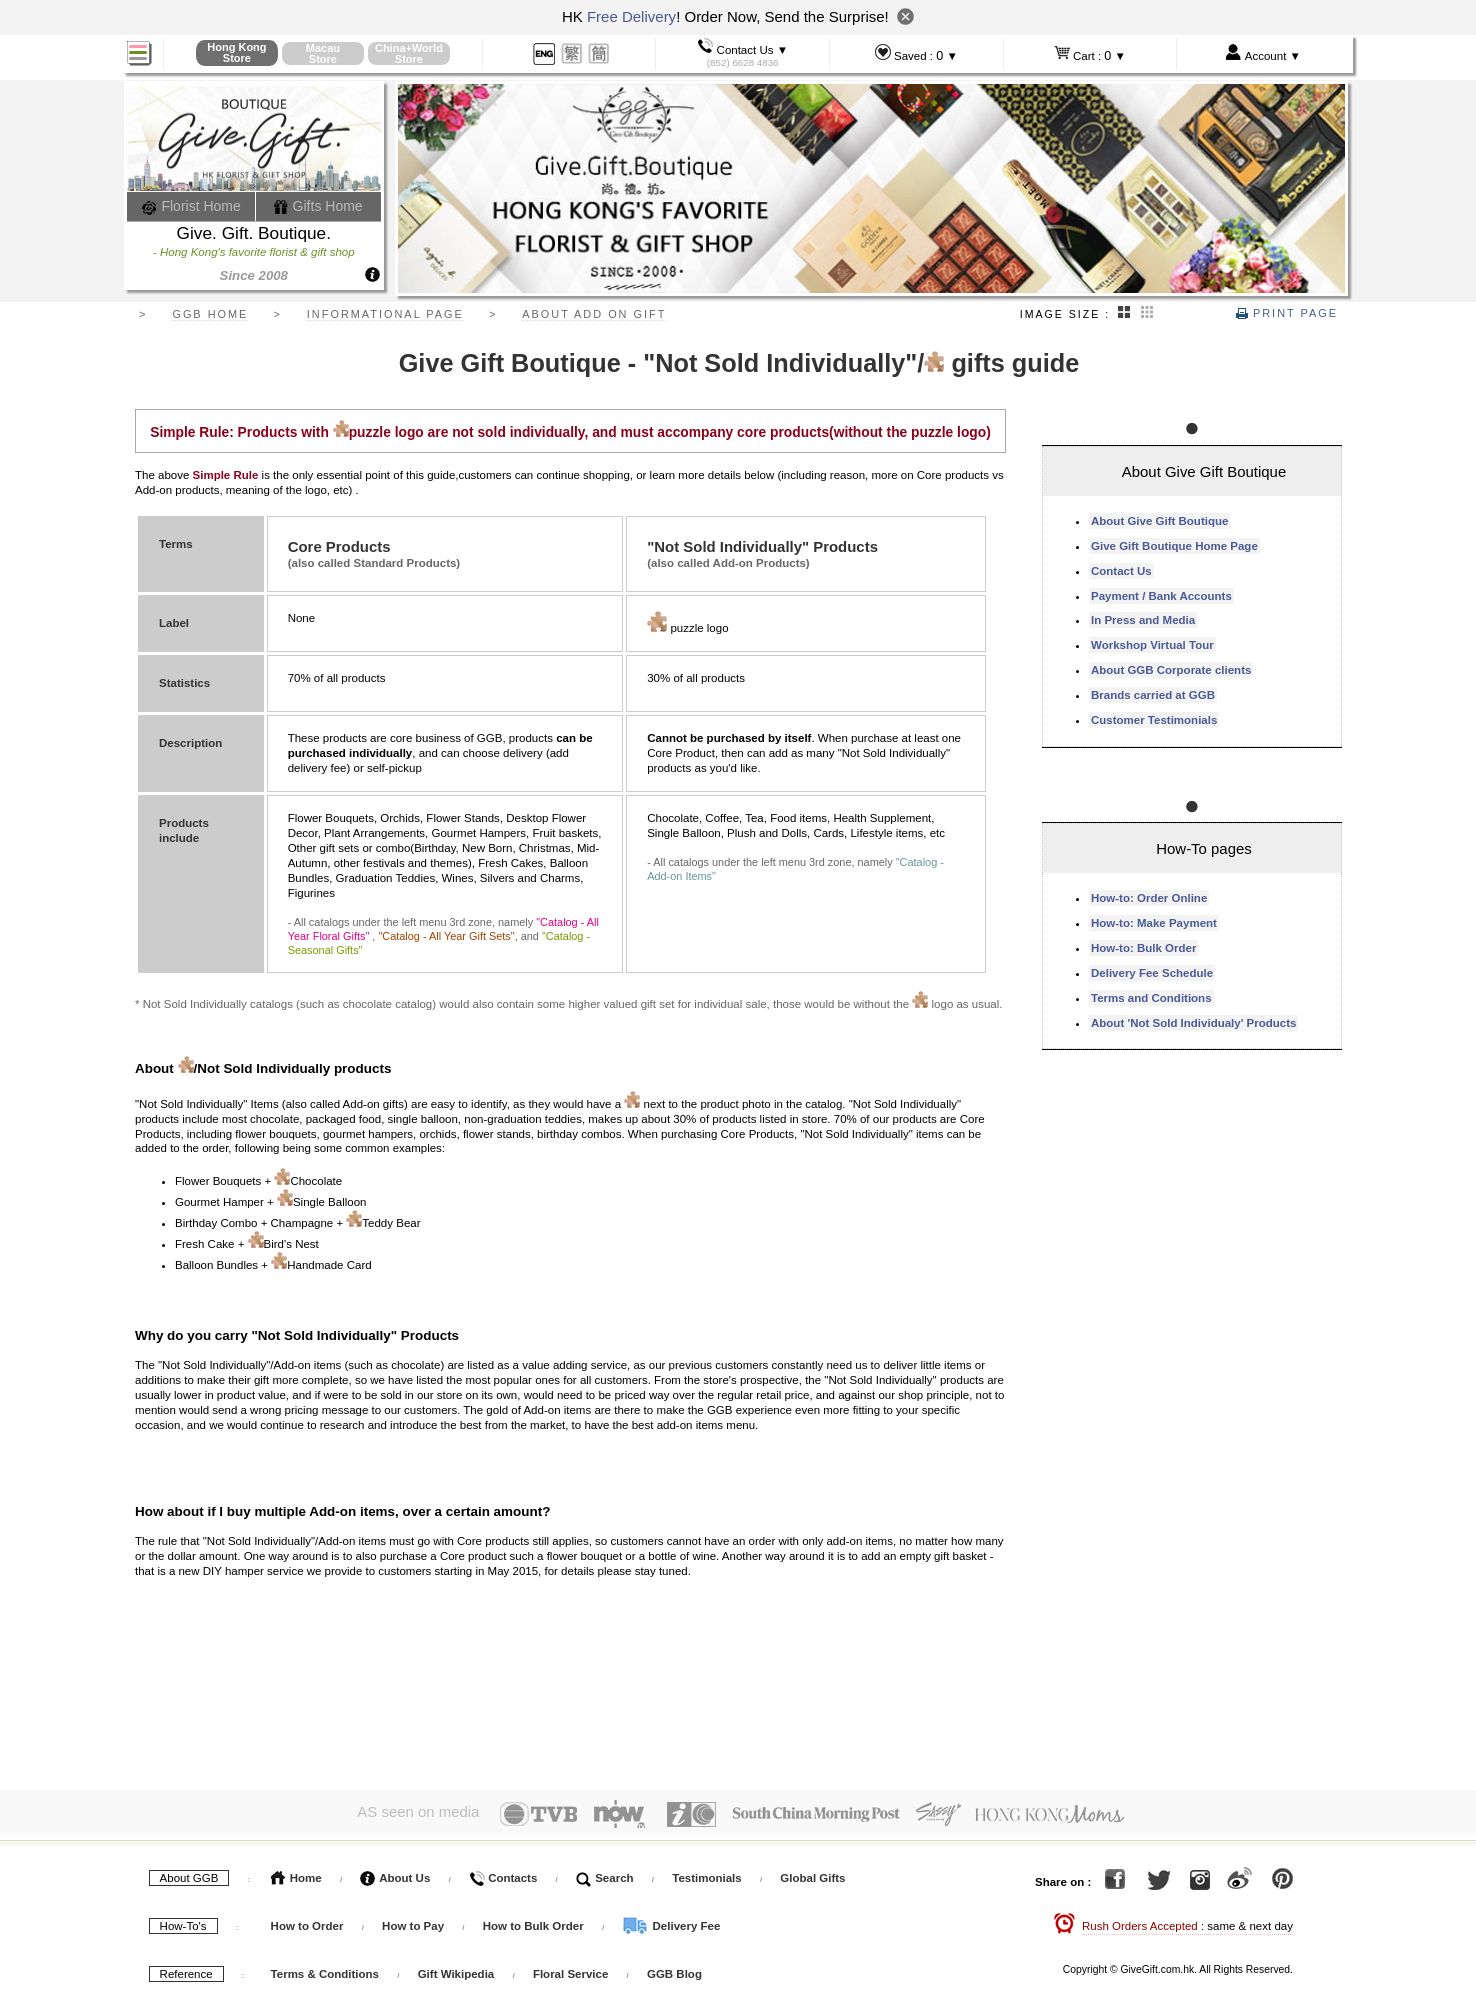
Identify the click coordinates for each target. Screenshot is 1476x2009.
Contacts (503, 1874)
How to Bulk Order (535, 1922)
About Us (395, 1874)
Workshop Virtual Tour (1152, 645)
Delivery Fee (671, 1922)
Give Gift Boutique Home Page (1174, 546)
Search (605, 1874)
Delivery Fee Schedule (1152, 973)
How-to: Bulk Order (1143, 948)
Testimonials (706, 1874)
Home (296, 1874)
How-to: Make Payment (1154, 923)
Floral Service (570, 1970)
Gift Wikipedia (456, 1970)
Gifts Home (318, 206)
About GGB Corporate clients (1171, 670)
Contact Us (1121, 571)
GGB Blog (674, 1970)
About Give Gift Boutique (1159, 521)
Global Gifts (812, 1874)
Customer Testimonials (1154, 720)
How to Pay (414, 1922)
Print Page (1287, 313)
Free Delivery (631, 16)
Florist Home (191, 206)
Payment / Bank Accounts (1161, 596)
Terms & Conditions (325, 1970)
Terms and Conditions (1151, 998)
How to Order (307, 1922)
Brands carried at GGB (1153, 695)
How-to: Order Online (1149, 898)
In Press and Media (1143, 620)
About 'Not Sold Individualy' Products (1193, 1023)
